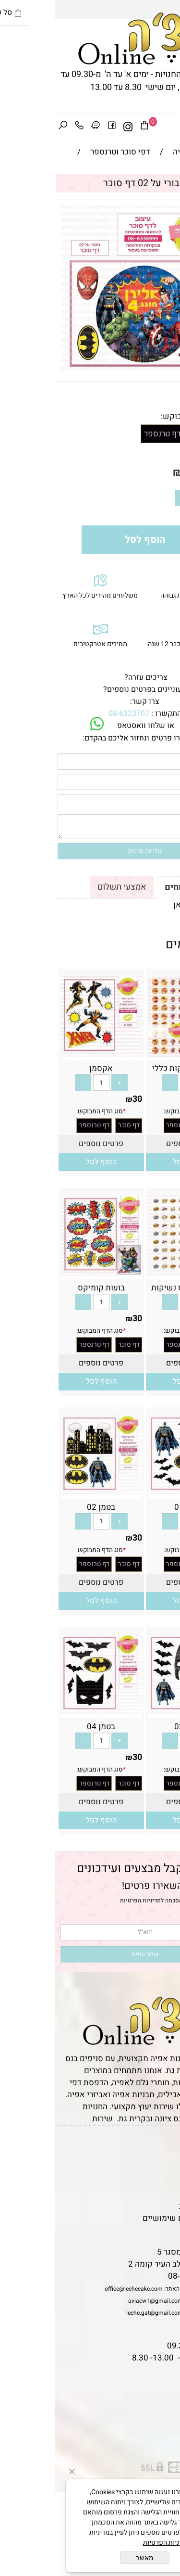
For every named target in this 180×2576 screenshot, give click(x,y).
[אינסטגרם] (73, 127)
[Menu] (172, 127)
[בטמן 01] (134, 1493)
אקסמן (46, 1068)
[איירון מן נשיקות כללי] (134, 1054)
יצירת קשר (157, 2182)
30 (134, 472)
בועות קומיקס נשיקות (133, 1288)
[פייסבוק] (57, 127)
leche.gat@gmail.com (100, 2312)
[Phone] (24, 127)
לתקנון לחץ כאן (144, 905)
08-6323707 (74, 713)
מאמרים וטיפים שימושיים (131, 2218)
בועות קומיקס (46, 1288)
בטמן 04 (46, 1727)
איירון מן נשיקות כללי (133, 1068)
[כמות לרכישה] (144, 498)
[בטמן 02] (46, 1493)
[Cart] (89, 127)
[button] (133, 1162)
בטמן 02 (46, 1507)
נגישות (163, 2194)
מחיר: (155, 472)
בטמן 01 (134, 1507)
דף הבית (161, 2146)
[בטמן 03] (134, 1712)
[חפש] (8, 127)
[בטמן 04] (46, 1712)
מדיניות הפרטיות (85, 1900)
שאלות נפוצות (151, 2230)
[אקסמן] (46, 1054)
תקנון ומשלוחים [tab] (140, 887)
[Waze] (41, 127)
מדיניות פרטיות (149, 2206)
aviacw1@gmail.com (100, 2300)
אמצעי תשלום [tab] (67, 886)
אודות (165, 2170)
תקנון (164, 2158)
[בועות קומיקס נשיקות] (134, 1273)
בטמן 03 (134, 1727)
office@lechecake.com (79, 2288)
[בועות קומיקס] (46, 1273)
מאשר (90, 2558)
